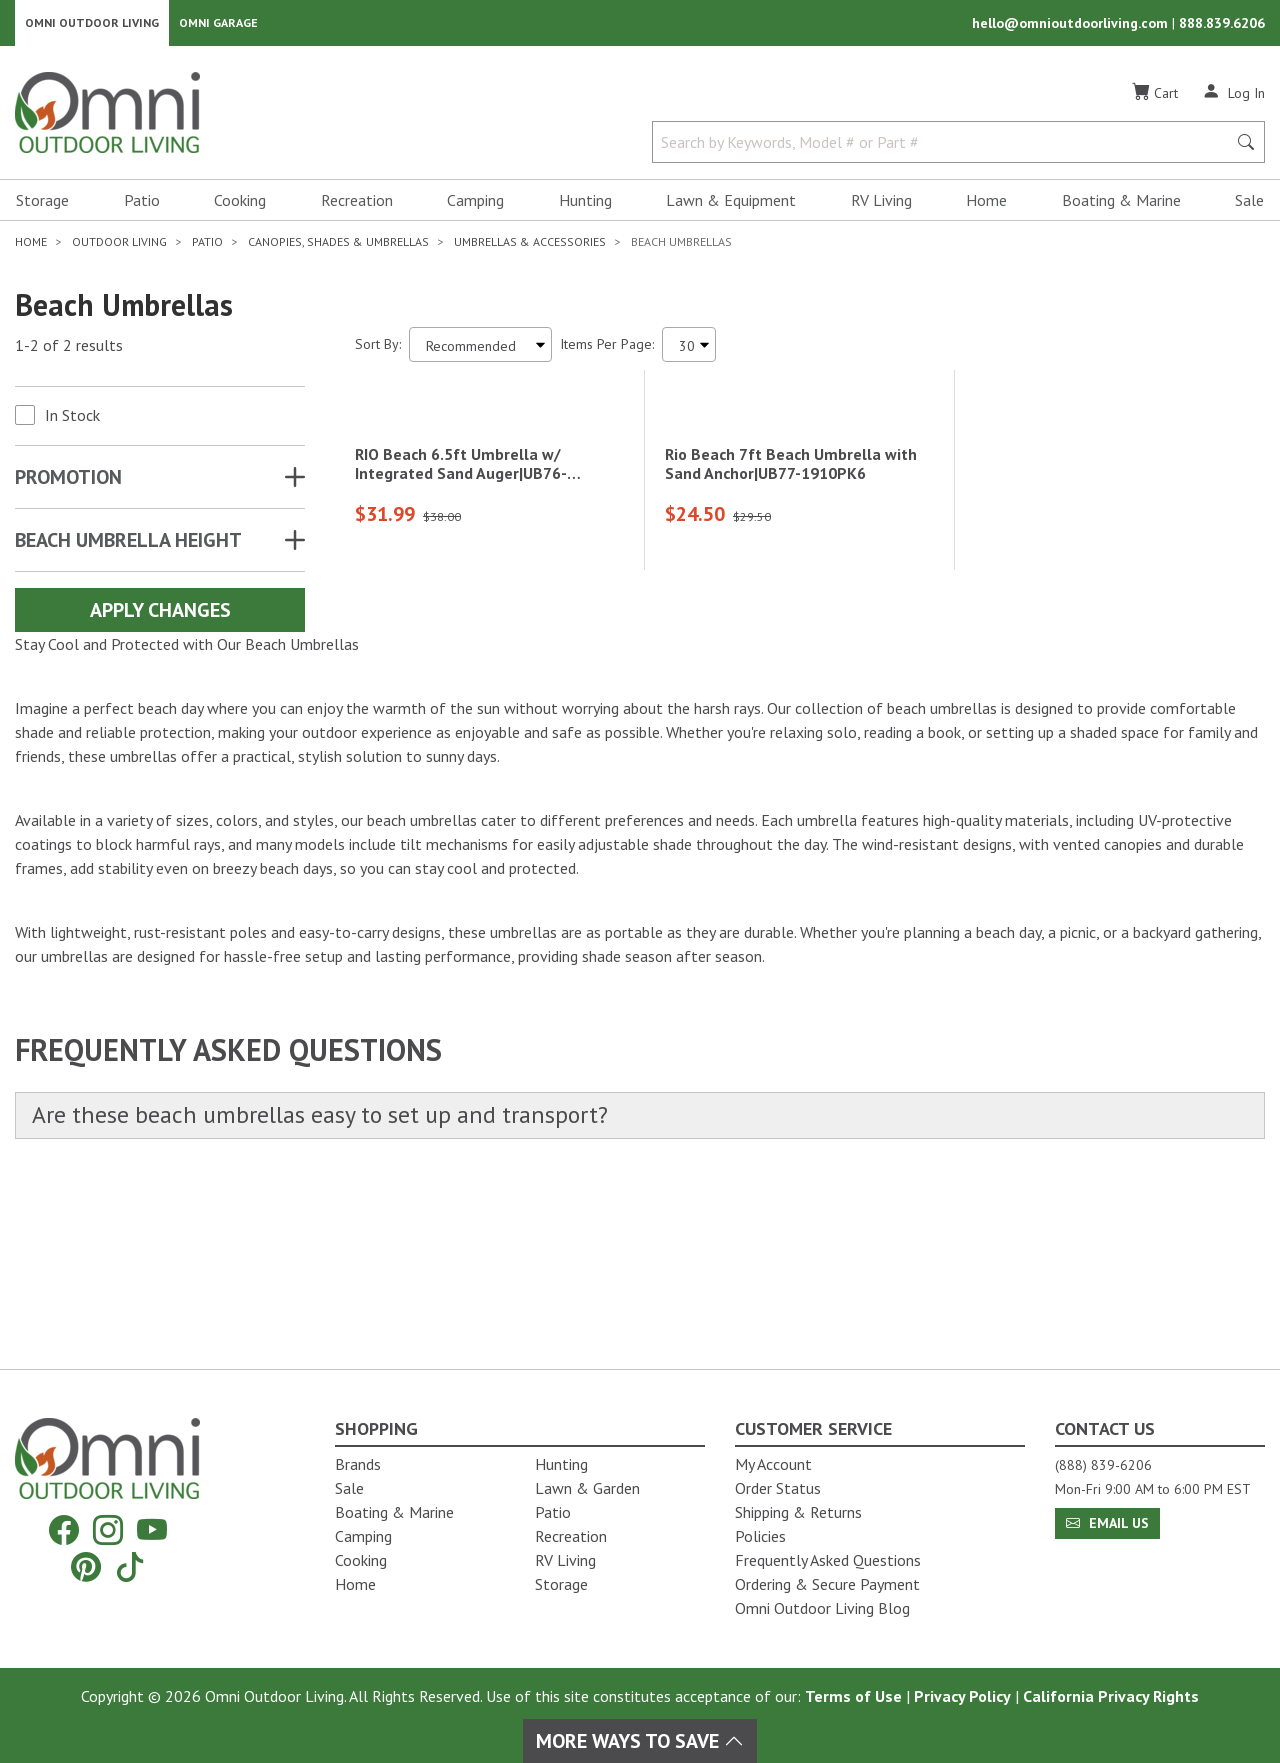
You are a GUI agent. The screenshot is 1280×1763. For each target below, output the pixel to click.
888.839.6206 (1222, 26)
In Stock (72, 421)
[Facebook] (64, 1530)
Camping (475, 206)
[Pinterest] (86, 1566)
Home (986, 206)
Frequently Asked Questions (828, 1560)
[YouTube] (152, 1530)
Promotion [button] (68, 483)
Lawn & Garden (587, 1488)
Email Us (1107, 1523)
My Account (773, 1464)
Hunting (585, 206)
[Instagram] (108, 1530)
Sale (1249, 206)
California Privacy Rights (1111, 1696)
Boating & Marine (1121, 206)
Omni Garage (218, 25)
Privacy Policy (962, 1696)
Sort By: (378, 350)
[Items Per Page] (689, 350)
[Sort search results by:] (480, 350)
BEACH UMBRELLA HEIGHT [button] (128, 546)
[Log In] (1233, 98)
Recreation (357, 206)
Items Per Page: (607, 350)
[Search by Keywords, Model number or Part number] (945, 148)
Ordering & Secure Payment (827, 1584)
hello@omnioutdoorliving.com (1072, 26)
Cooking (240, 206)
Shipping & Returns (798, 1512)
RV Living (881, 206)
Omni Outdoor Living (92, 25)
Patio (142, 206)
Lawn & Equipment (731, 206)
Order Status (778, 1488)
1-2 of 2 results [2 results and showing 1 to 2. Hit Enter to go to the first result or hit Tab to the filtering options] (69, 351)
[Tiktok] (130, 1566)
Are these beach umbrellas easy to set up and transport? (342, 1288)
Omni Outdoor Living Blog (822, 1608)
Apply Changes (160, 616)
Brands (358, 1464)
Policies (760, 1536)
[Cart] (1155, 99)
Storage (42, 206)
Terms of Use (853, 1696)
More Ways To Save (640, 1741)
